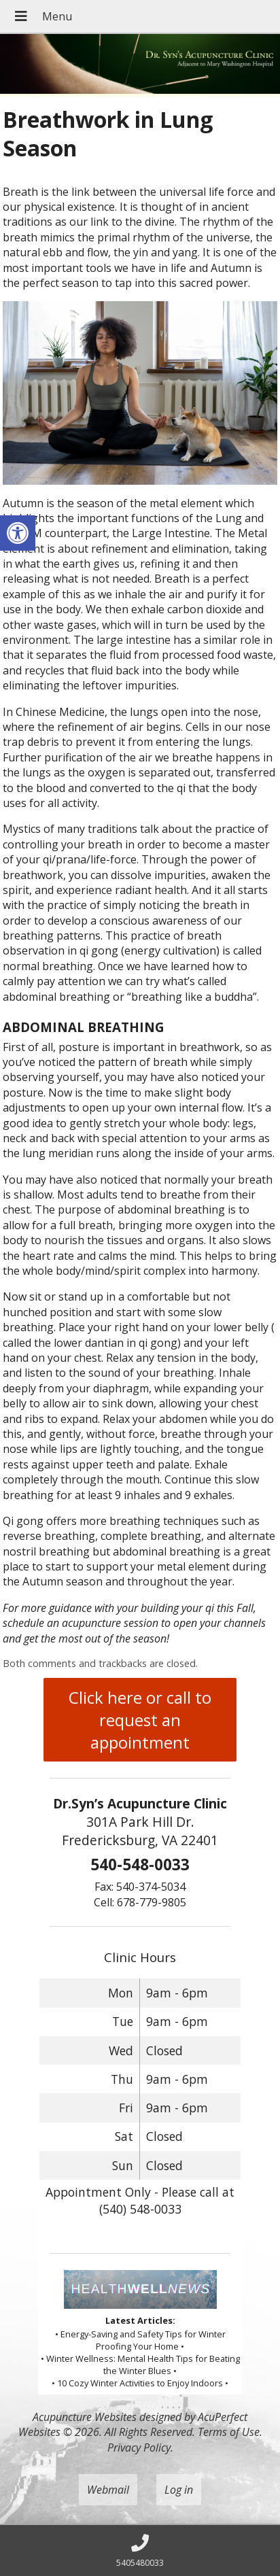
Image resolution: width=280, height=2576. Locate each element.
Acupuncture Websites (85, 2416)
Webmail (108, 2489)
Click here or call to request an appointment (140, 1719)
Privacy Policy (139, 2447)
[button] (17, 533)
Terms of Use (229, 2431)
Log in (178, 2489)
